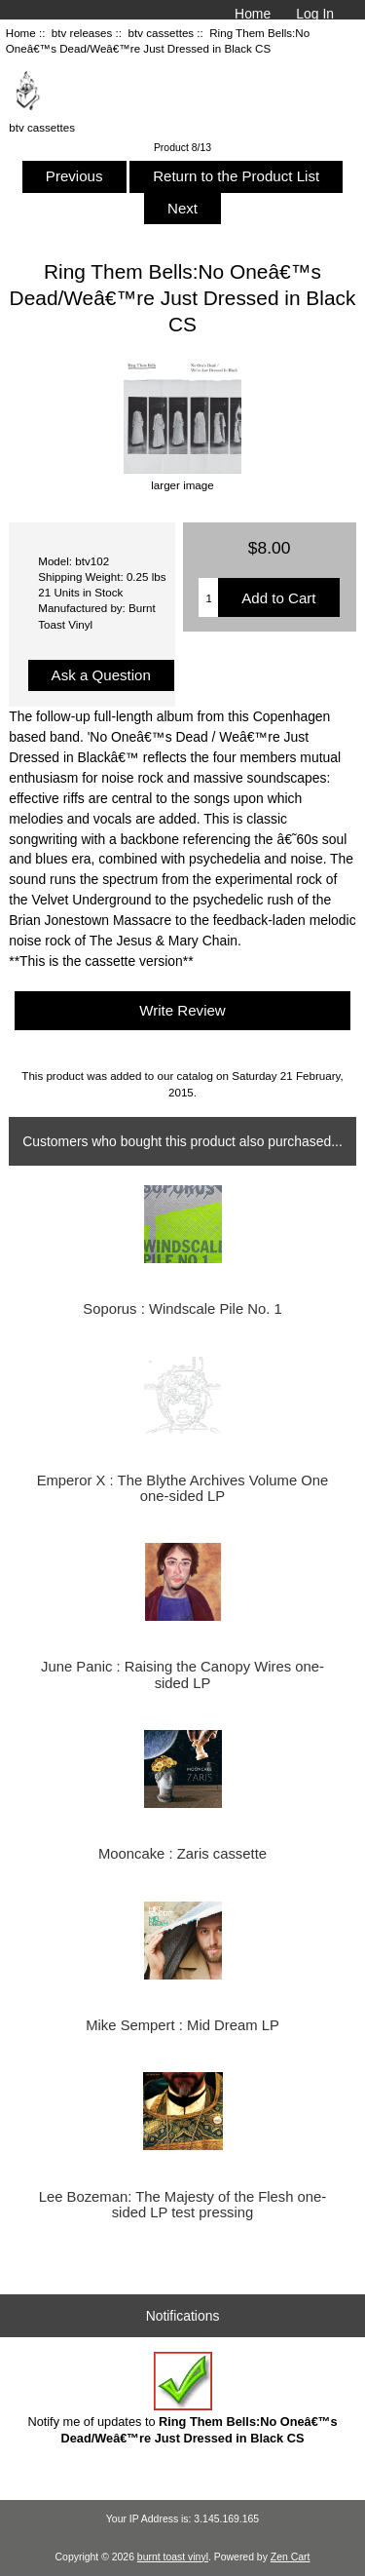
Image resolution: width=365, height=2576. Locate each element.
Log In (315, 13)
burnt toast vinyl (172, 2557)
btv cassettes (161, 32)
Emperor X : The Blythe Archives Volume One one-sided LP (183, 1488)
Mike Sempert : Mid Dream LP (182, 2025)
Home (253, 13)
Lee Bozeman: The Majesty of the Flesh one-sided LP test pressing (183, 2204)
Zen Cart (290, 2557)
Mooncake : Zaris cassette (182, 1854)
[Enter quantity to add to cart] (208, 597)
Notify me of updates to (182, 2398)
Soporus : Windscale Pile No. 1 (182, 1309)
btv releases (82, 32)
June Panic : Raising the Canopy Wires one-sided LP (182, 1674)
